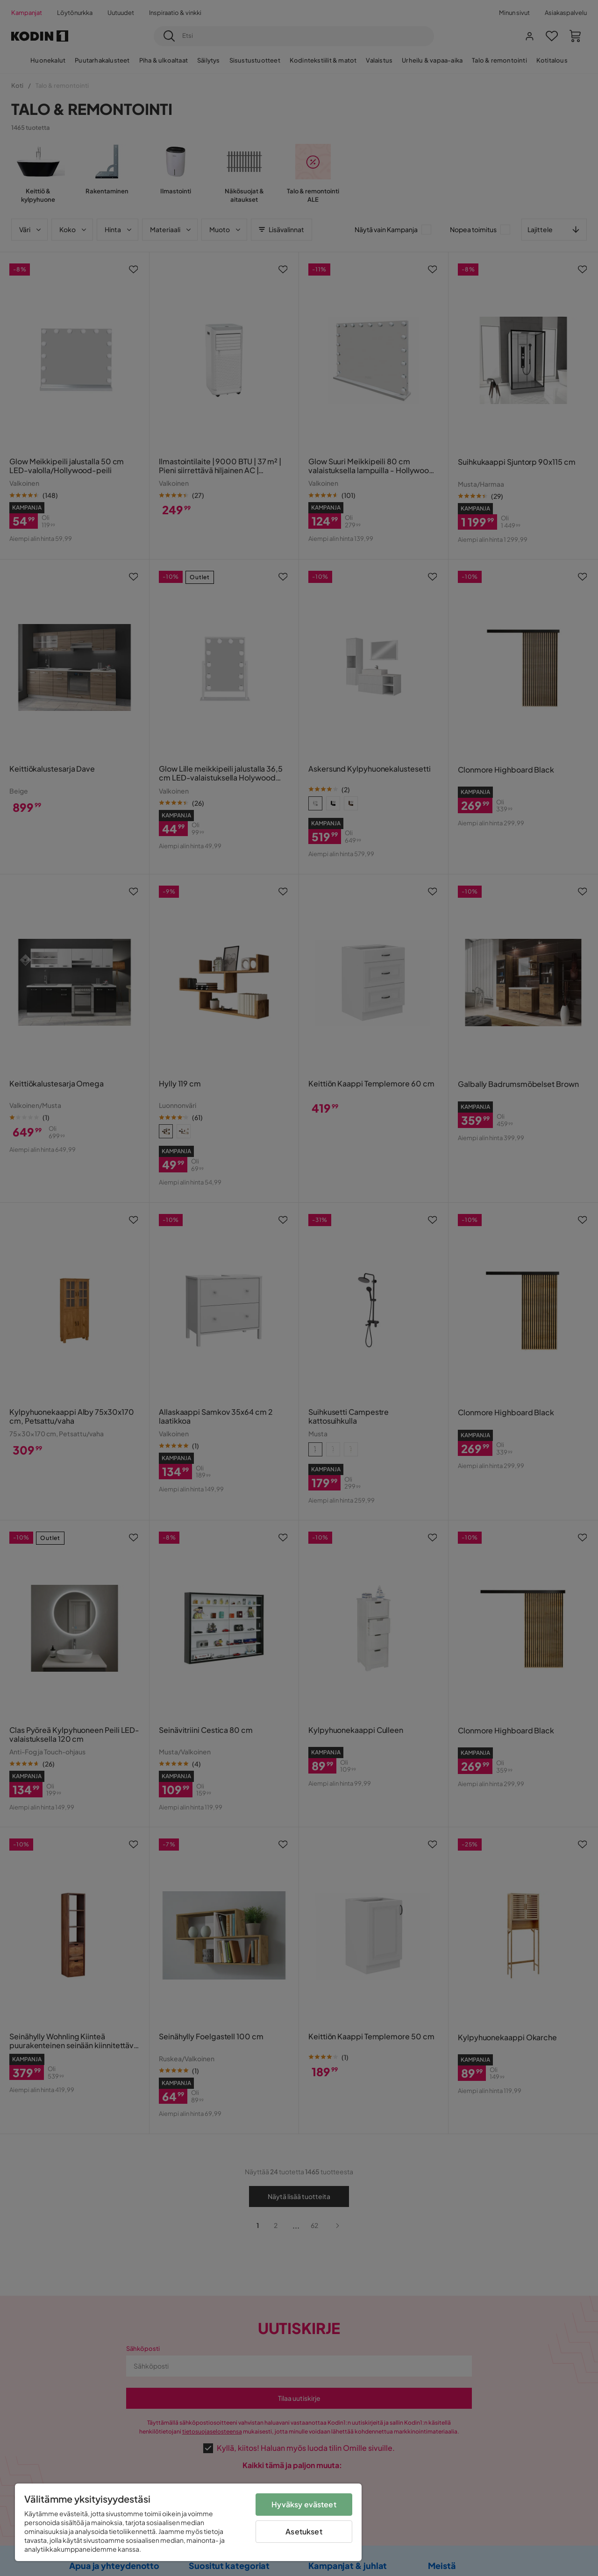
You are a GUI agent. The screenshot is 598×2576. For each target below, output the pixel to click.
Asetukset (303, 2531)
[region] (188, 2522)
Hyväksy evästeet (303, 2504)
